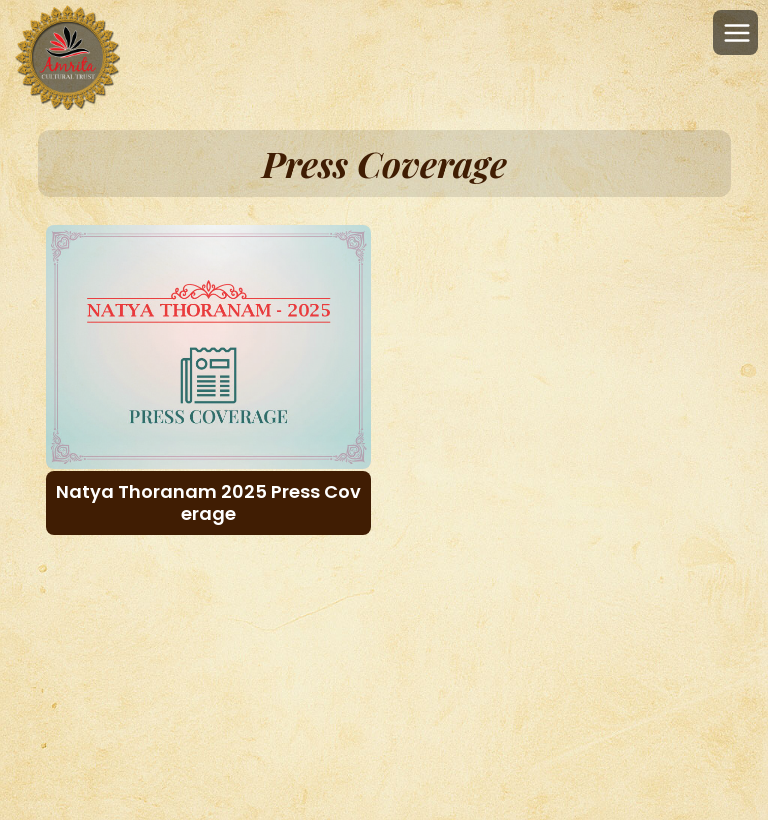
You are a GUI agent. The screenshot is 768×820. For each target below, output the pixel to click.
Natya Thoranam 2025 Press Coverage (208, 502)
